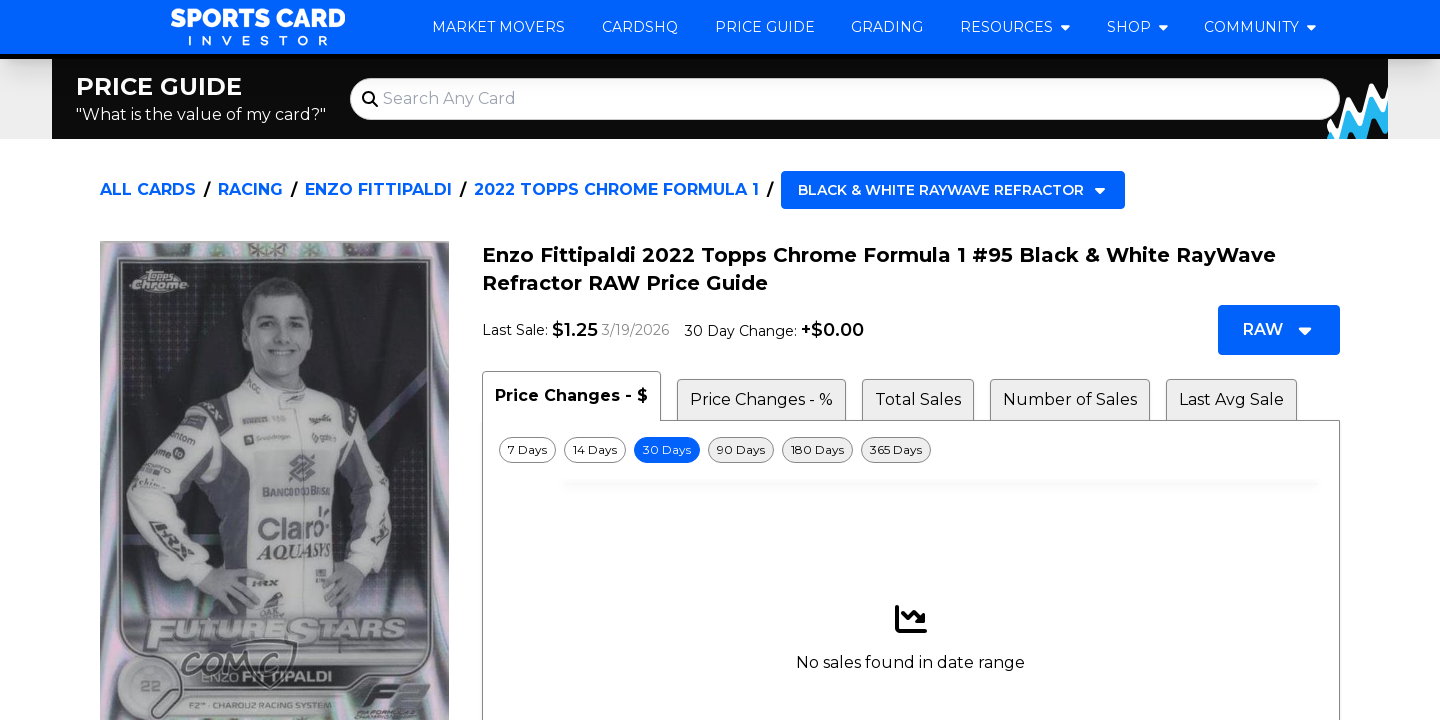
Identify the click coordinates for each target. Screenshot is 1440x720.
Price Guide (765, 27)
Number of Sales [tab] (1070, 399)
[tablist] (911, 396)
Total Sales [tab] (918, 399)
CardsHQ (640, 27)
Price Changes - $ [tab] (571, 395)
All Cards (148, 189)
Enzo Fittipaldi (378, 189)
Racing (250, 189)
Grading (887, 27)
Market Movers (498, 27)
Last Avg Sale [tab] (1231, 399)
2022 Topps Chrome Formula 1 (616, 189)
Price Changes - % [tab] (761, 399)
